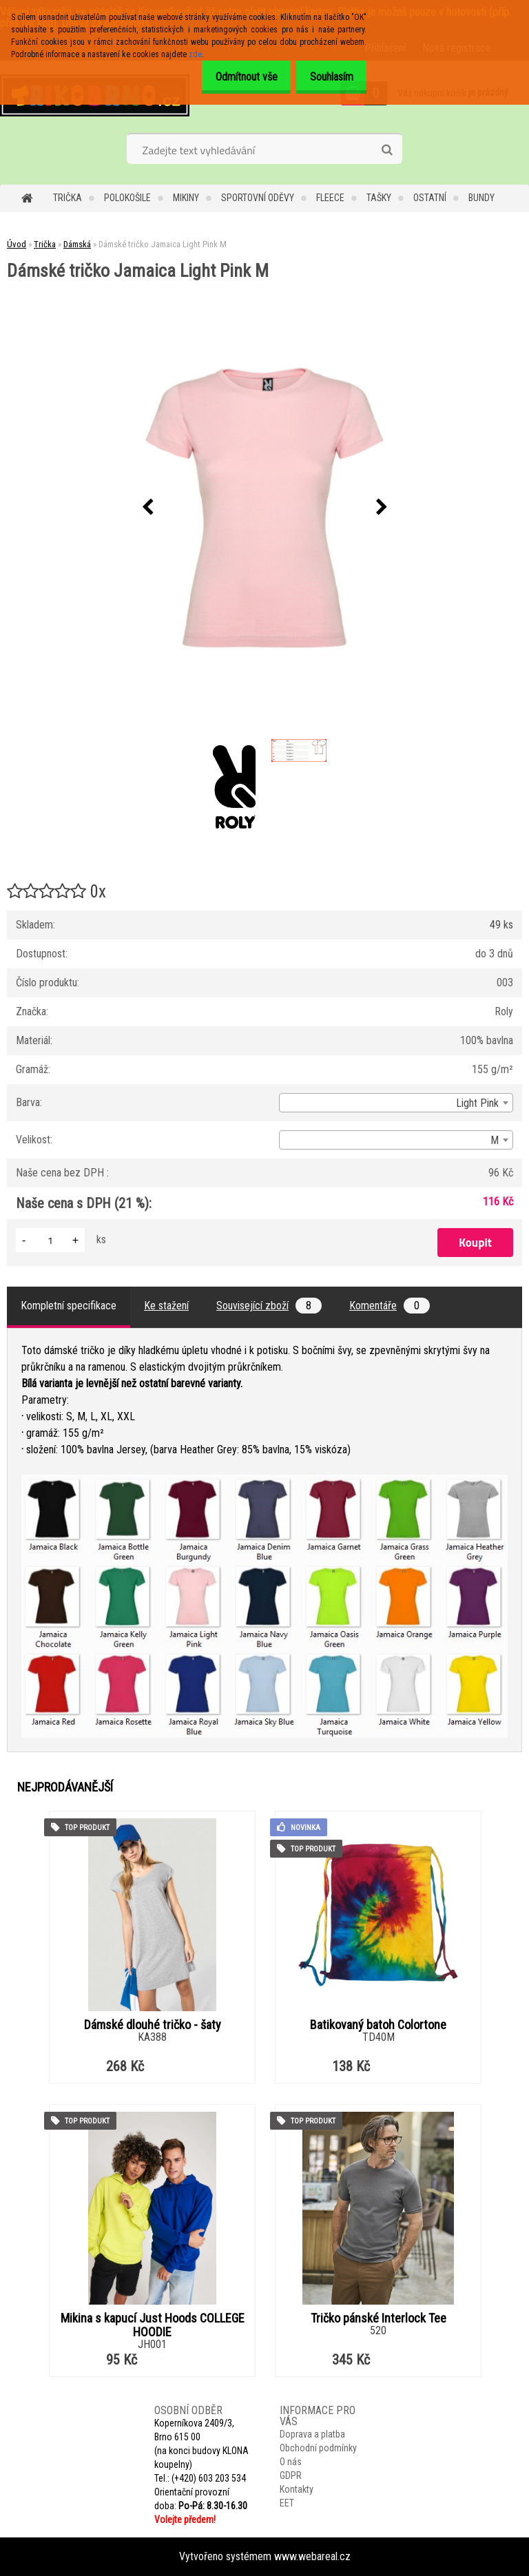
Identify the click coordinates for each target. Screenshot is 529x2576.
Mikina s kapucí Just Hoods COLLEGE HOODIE (153, 2325)
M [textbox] (494, 1140)
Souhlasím (327, 76)
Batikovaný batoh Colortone (378, 2025)
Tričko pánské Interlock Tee (378, 2318)
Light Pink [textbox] (477, 1103)
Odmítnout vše (235, 76)
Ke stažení (166, 1305)
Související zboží (269, 1305)
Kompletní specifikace (68, 1305)
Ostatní (429, 197)
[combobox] (396, 1102)
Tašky (378, 197)
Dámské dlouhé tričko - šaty (152, 2025)
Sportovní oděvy (257, 197)
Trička (67, 197)
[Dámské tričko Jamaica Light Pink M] (264, 508)
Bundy (481, 197)
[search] (387, 150)
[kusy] (50, 1240)
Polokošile (127, 197)
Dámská (77, 244)
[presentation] (147, 507)
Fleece (330, 197)
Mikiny (186, 197)
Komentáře (389, 1305)
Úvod (16, 244)
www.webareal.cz (312, 2556)
